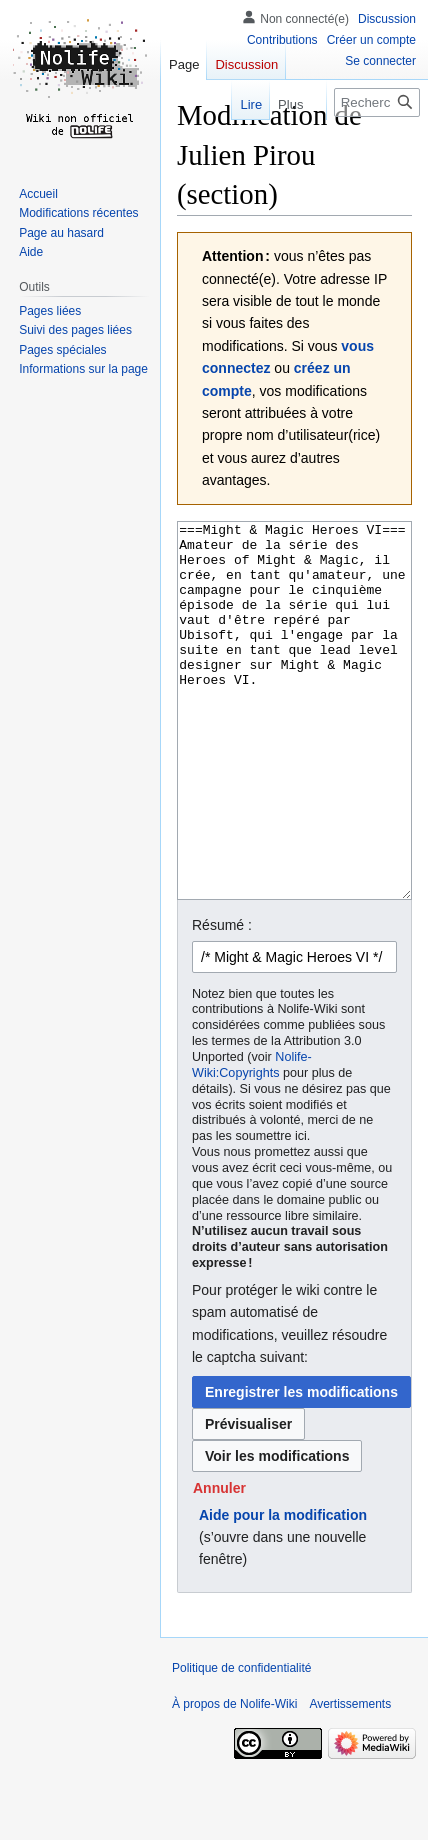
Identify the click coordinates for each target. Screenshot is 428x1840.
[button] (219, 1563)
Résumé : (222, 1000)
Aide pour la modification (283, 1590)
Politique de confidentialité (241, 1743)
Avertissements (350, 1779)
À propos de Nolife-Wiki (234, 1779)
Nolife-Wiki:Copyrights (252, 1140)
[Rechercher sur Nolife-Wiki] (377, 102)
